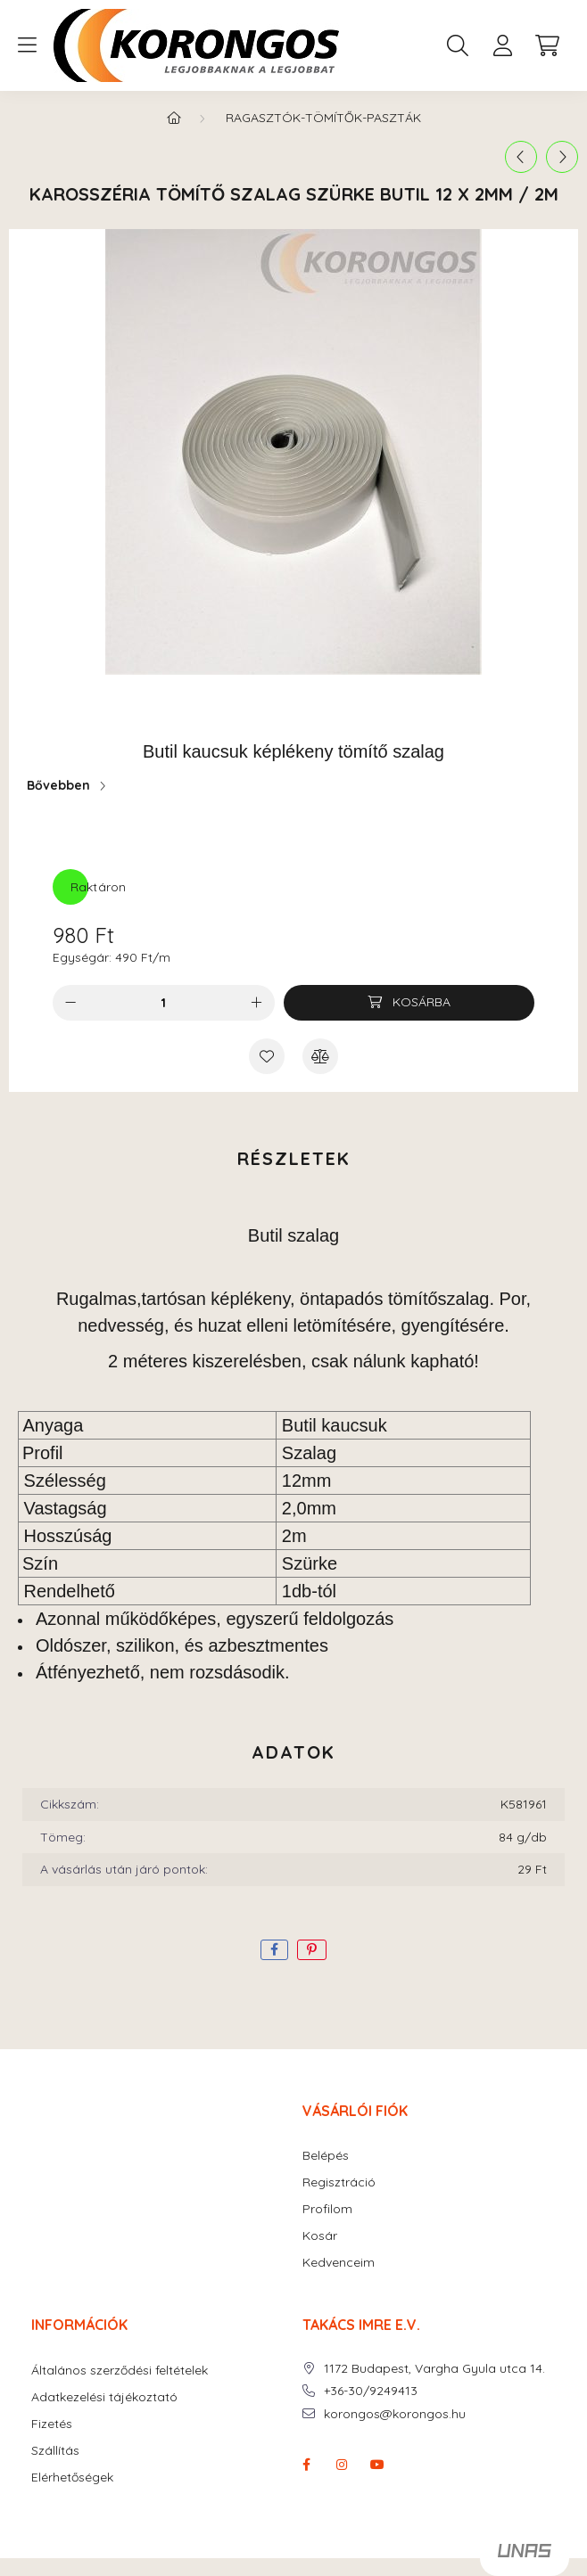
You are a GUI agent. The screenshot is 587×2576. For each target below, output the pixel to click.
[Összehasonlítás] (320, 1056)
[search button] (457, 45)
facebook (306, 2464)
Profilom (327, 2209)
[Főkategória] (174, 118)
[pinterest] (312, 1950)
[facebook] (274, 1950)
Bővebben (58, 785)
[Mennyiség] (164, 1003)
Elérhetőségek (72, 2477)
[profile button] (502, 45)
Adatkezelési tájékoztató (104, 2397)
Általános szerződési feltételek (119, 2370)
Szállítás (55, 2450)
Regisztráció (339, 2182)
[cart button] (547, 45)
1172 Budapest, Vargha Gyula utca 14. (434, 2368)
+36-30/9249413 (371, 2391)
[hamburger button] (27, 45)
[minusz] (70, 1002)
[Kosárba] (409, 1003)
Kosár (319, 2236)
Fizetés (51, 2424)
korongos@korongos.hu (395, 2414)
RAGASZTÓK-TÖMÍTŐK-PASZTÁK (323, 118)
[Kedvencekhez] (267, 1056)
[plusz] (257, 1002)
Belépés (325, 2155)
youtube (377, 2464)
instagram (342, 2464)
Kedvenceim (338, 2262)
